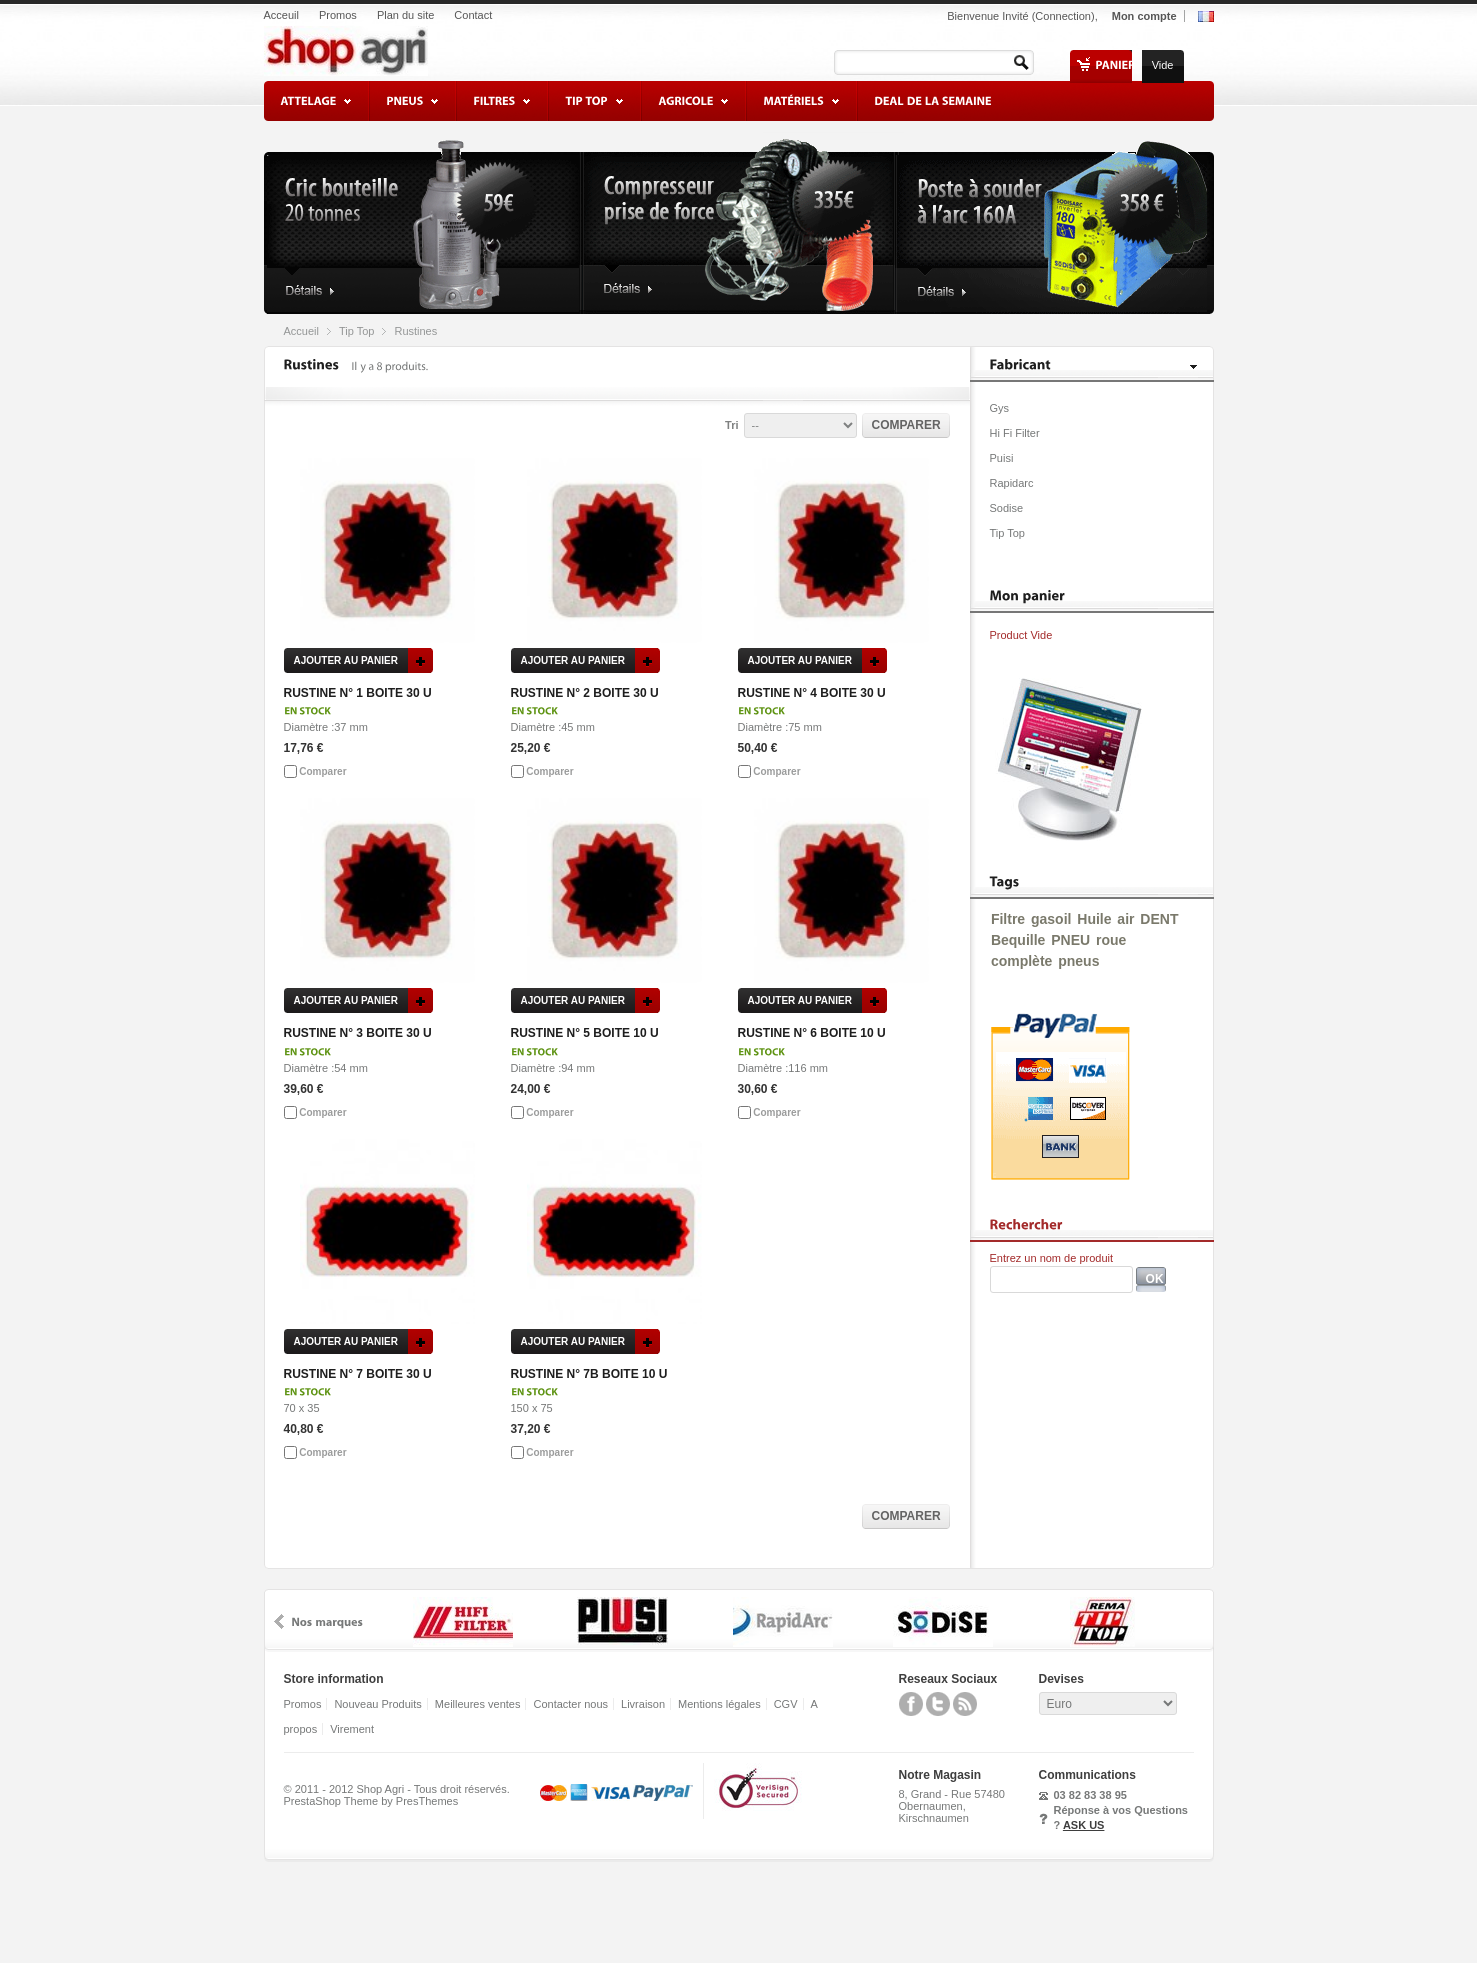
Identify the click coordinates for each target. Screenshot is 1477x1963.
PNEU (1070, 940)
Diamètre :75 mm (780, 727)
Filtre (1008, 919)
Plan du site (405, 15)
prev (279, 1621)
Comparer (322, 771)
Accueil (301, 331)
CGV (786, 1704)
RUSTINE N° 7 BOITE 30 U (358, 1374)
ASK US (1084, 1825)
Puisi (1002, 458)
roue (1111, 940)
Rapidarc (1012, 483)
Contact (473, 15)
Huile (1094, 919)
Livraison (643, 1704)
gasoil (1051, 919)
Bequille (1018, 940)
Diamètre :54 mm (326, 1068)
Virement (352, 1729)
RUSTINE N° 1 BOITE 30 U (358, 693)
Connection (1063, 16)
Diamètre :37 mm (326, 727)
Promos (338, 15)
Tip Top (356, 331)
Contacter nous (570, 1704)
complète (1021, 961)
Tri (731, 425)
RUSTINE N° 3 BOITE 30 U (358, 1033)
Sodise (1007, 508)
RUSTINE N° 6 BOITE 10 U (812, 1033)
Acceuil (281, 15)
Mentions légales (719, 1704)
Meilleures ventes (478, 1704)
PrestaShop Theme (331, 1801)
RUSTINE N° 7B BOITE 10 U (589, 1374)
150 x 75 (532, 1408)
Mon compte (1144, 16)
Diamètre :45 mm (553, 727)
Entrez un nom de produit (1052, 1258)
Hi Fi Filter (1015, 433)
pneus (1078, 961)
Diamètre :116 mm (783, 1068)
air (1125, 919)
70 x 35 (302, 1408)
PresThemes (427, 1801)
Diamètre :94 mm (553, 1068)
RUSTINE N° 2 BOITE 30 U (585, 693)
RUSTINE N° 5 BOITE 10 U (585, 1033)
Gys (1000, 408)
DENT (1159, 919)
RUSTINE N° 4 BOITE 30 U (812, 693)
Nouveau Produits (377, 1704)
